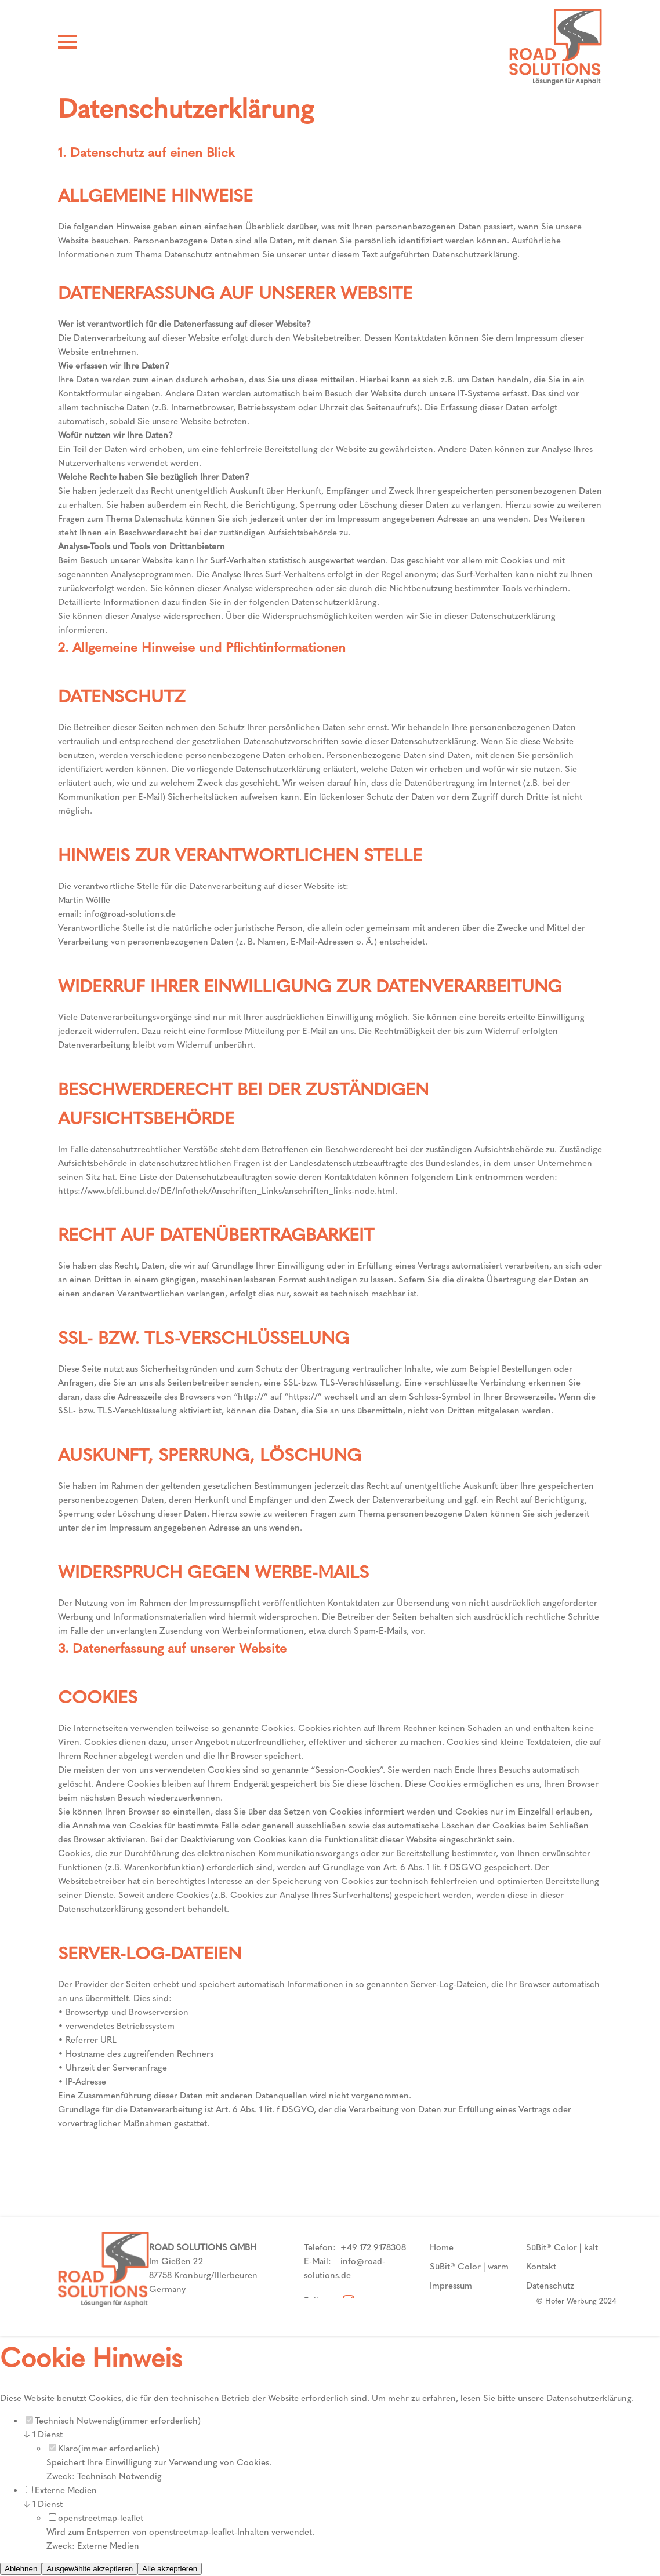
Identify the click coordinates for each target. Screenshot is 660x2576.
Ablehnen (21, 2568)
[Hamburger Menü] (67, 44)
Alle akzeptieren (169, 2568)
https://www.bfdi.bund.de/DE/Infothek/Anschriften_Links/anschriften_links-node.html (226, 1191)
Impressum (451, 2285)
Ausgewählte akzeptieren (89, 2568)
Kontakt (541, 2266)
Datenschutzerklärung (589, 2398)
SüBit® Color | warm (469, 2266)
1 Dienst (43, 2434)
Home (442, 2247)
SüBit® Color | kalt (562, 2247)
